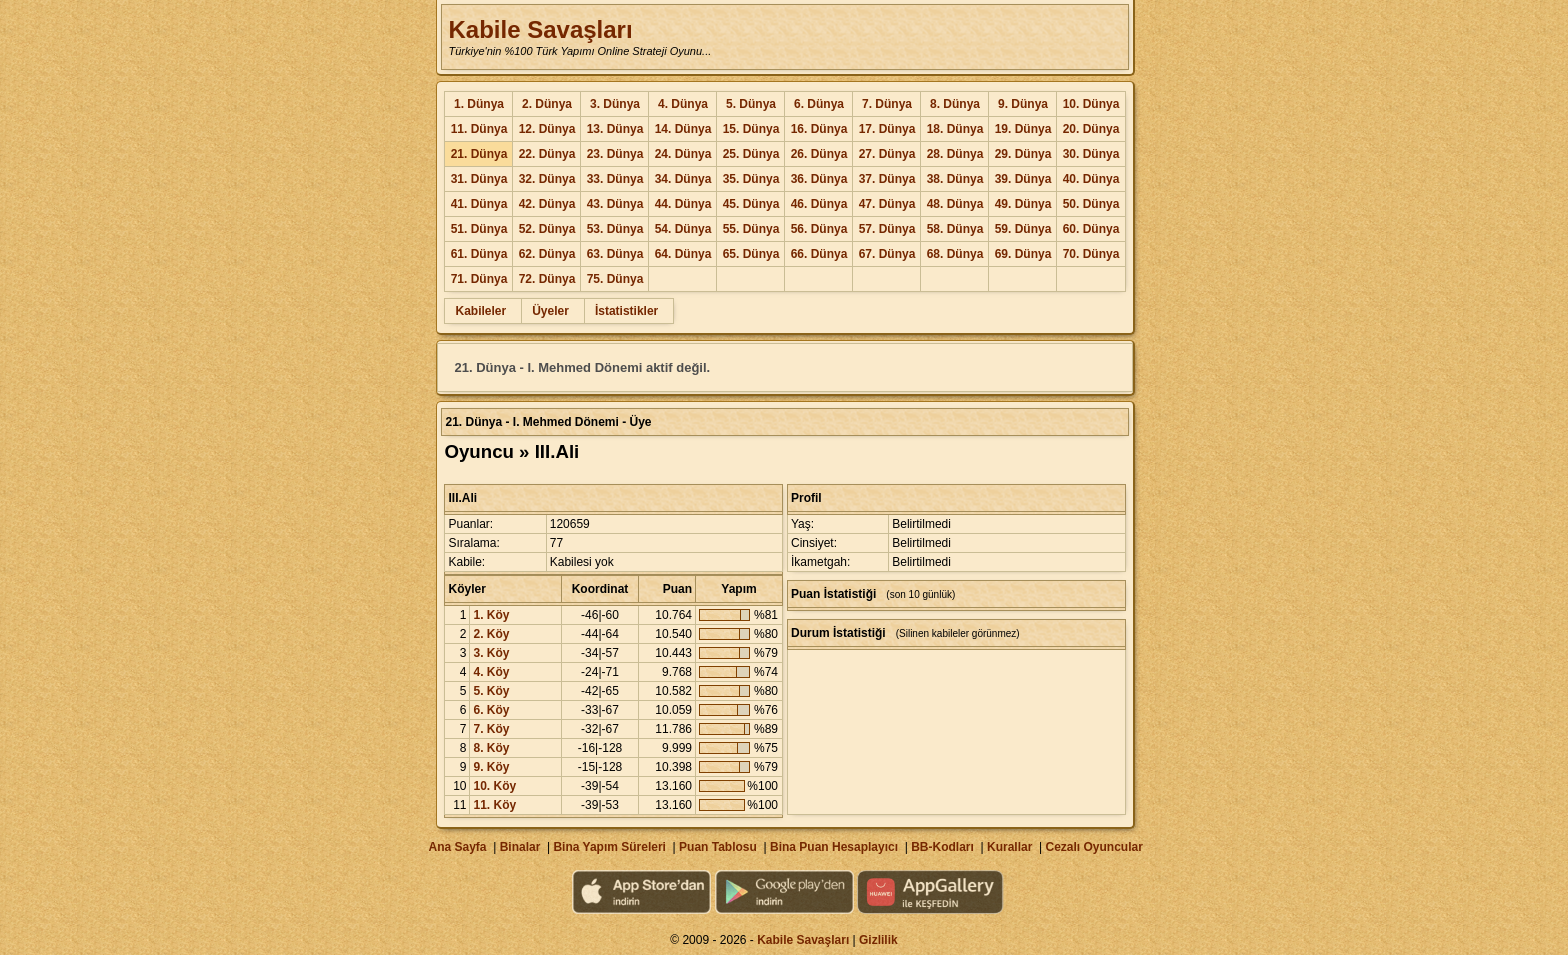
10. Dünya (1091, 104)
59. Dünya (1023, 229)
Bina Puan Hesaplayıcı (834, 847)
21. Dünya (479, 154)
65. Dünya (751, 254)
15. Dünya (751, 129)
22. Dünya (547, 154)
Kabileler (480, 311)
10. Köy (494, 786)
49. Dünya (1023, 204)
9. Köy (491, 767)
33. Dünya (615, 179)
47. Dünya (887, 204)
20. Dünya (1091, 129)
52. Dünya (547, 229)
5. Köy (491, 691)
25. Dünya (751, 154)
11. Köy (494, 805)
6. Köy (491, 710)
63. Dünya (615, 254)
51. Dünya (479, 229)
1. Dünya (479, 104)
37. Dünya (887, 179)
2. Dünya (547, 104)
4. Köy (491, 672)
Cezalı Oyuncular (1093, 847)
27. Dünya (887, 154)
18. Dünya (955, 129)
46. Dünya (819, 204)
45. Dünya (751, 204)
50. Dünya (1091, 204)
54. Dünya (683, 229)
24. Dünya (683, 154)
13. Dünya (615, 129)
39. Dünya (1023, 179)
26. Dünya (819, 154)
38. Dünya (955, 179)
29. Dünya (1023, 154)
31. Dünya (479, 179)
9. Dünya (1023, 104)
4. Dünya (683, 104)
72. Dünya (547, 279)
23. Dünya (615, 154)
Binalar (520, 847)
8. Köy (491, 748)
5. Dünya (751, 104)
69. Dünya (1023, 254)
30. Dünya (1091, 154)
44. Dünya (683, 204)
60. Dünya (1091, 229)
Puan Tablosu (718, 847)
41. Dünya (479, 204)
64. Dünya (683, 254)
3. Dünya (615, 104)
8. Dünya (955, 104)
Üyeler (550, 311)
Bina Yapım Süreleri (609, 847)
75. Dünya (615, 279)
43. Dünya (615, 204)
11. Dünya (479, 129)
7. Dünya (887, 104)
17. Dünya (887, 129)
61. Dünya (479, 254)
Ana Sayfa (457, 847)
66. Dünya (819, 254)
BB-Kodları (942, 847)
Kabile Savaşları (540, 29)
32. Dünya (547, 179)
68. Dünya (955, 254)
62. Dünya (547, 254)
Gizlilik (878, 940)
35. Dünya (751, 179)
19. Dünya (1023, 129)
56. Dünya (819, 229)
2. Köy (491, 634)
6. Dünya (819, 104)
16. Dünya (819, 129)
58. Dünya (955, 229)
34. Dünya (683, 179)
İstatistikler (626, 311)
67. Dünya (887, 254)
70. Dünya (1091, 254)
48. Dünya (955, 204)
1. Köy (491, 615)
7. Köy (491, 729)
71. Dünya (479, 279)
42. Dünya (547, 204)
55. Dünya (751, 229)
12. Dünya (547, 129)
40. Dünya (1091, 179)
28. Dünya (955, 154)
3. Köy (491, 653)
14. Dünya (683, 129)
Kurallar (1009, 847)
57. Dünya (887, 229)
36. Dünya (819, 179)
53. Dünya (615, 229)
